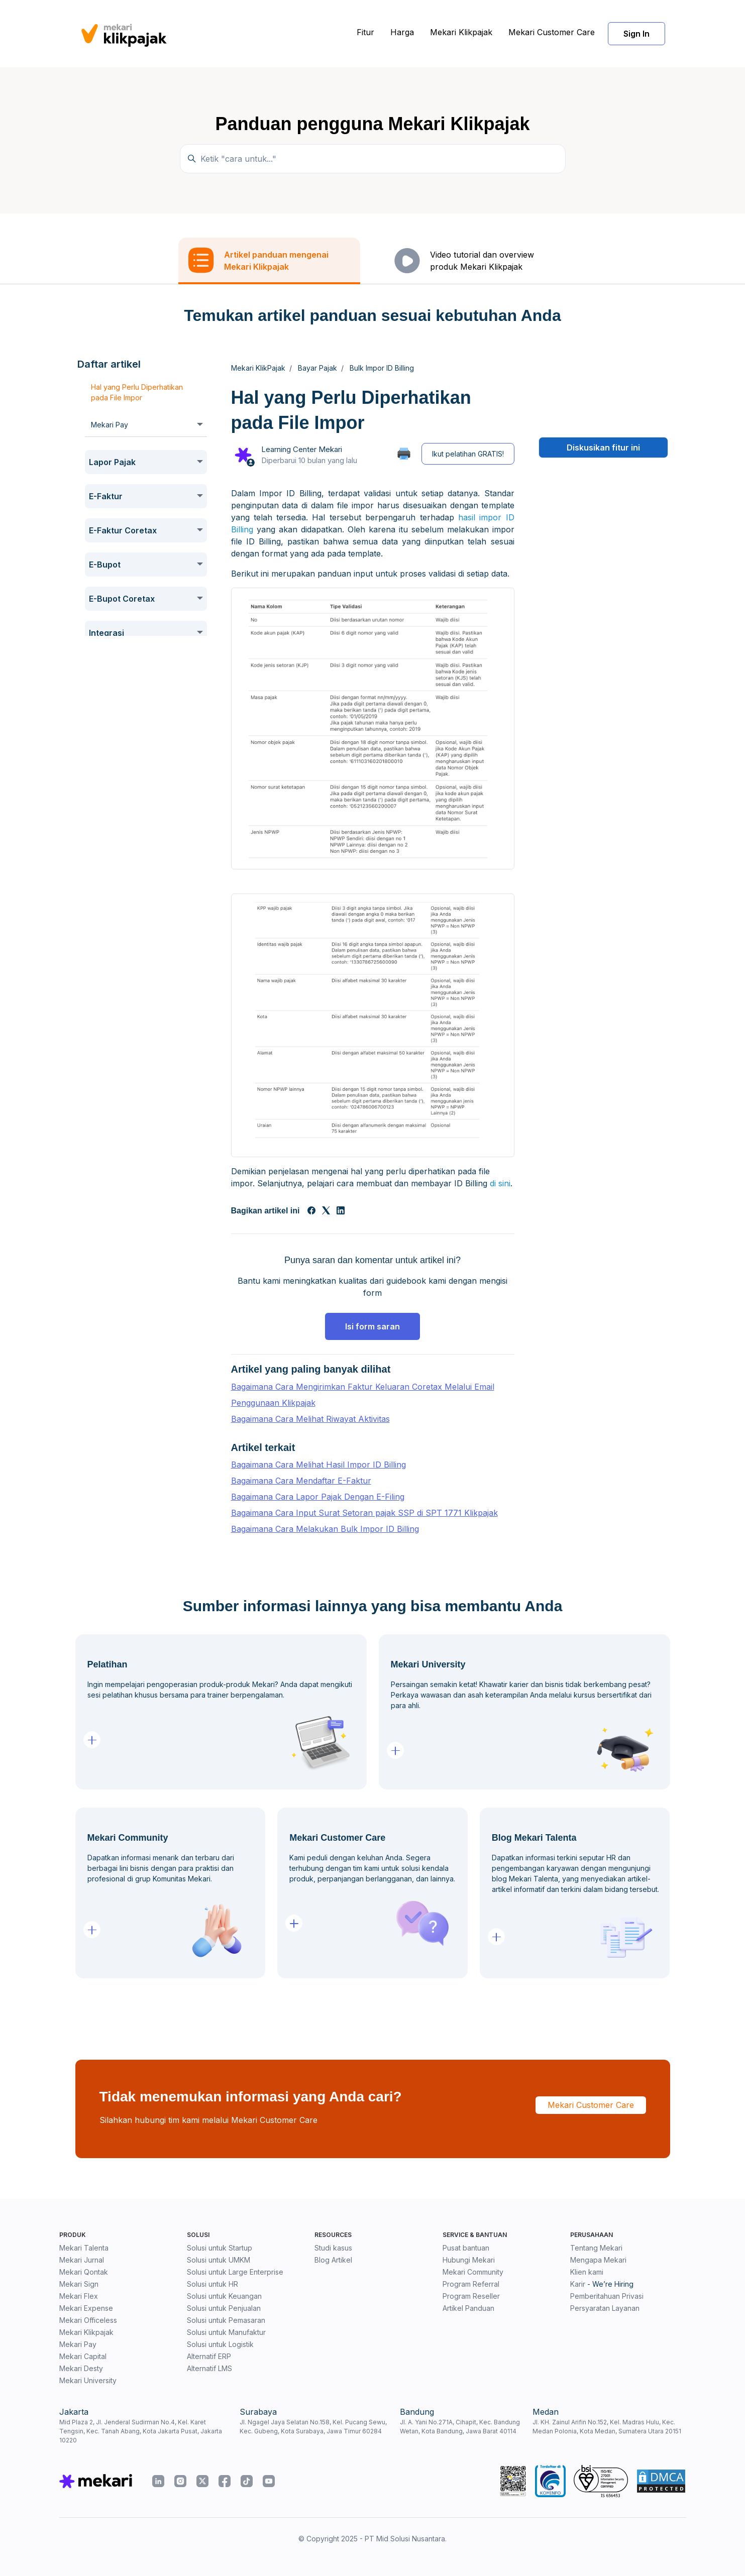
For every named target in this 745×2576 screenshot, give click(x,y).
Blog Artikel (333, 2260)
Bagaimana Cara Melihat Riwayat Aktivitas (310, 1419)
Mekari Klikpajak (461, 32)
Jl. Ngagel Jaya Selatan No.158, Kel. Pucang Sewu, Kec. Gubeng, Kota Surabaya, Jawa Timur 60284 (313, 2426)
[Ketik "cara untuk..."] (372, 159)
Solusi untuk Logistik (220, 2344)
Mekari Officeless (88, 2320)
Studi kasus (333, 2248)
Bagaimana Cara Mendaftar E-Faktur (301, 1481)
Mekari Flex (78, 2296)
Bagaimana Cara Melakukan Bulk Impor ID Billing (325, 1529)
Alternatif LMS (209, 2368)
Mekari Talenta (84, 2248)
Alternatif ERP (209, 2356)
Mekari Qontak (83, 2272)
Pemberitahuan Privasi (607, 2296)
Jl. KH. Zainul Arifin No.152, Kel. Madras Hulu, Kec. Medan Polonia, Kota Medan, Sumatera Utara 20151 (607, 2426)
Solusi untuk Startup (219, 2248)
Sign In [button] (636, 34)
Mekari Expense (86, 2308)
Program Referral (471, 2284)
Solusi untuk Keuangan (224, 2296)
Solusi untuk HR (212, 2284)
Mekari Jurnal (81, 2260)
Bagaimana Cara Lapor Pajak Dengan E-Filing (317, 1497)
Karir (577, 2284)
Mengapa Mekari (598, 2260)
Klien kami (586, 2272)
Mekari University (88, 2380)
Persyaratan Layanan (605, 2308)
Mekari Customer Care (551, 32)
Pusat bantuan (466, 2248)
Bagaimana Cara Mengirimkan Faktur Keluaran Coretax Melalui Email (362, 1387)
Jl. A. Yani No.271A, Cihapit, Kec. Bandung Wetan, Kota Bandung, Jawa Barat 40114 (460, 2426)
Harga (402, 32)
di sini (500, 1183)
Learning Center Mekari (301, 449)
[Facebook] (311, 1211)
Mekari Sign (78, 2284)
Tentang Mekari (596, 2248)
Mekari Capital (83, 2356)
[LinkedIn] (341, 1211)
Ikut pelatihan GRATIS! (468, 454)
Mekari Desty (81, 2368)
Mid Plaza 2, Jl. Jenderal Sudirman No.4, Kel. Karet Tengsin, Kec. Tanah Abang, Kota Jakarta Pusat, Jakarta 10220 (140, 2431)
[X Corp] (326, 1211)
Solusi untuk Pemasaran (226, 2320)
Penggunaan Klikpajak (273, 1403)
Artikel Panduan (468, 2308)
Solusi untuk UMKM (218, 2260)
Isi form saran (372, 1326)
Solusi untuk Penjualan (224, 2308)
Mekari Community (473, 2272)
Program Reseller (471, 2296)
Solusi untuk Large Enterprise (235, 2272)
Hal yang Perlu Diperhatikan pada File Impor (137, 392)
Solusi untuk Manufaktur (226, 2332)
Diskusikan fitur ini (603, 447)
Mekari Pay (77, 2344)
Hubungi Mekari (469, 2260)
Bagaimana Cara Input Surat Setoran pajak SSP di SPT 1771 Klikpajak (364, 1513)
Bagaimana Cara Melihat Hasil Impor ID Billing (318, 1465)
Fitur (365, 32)
